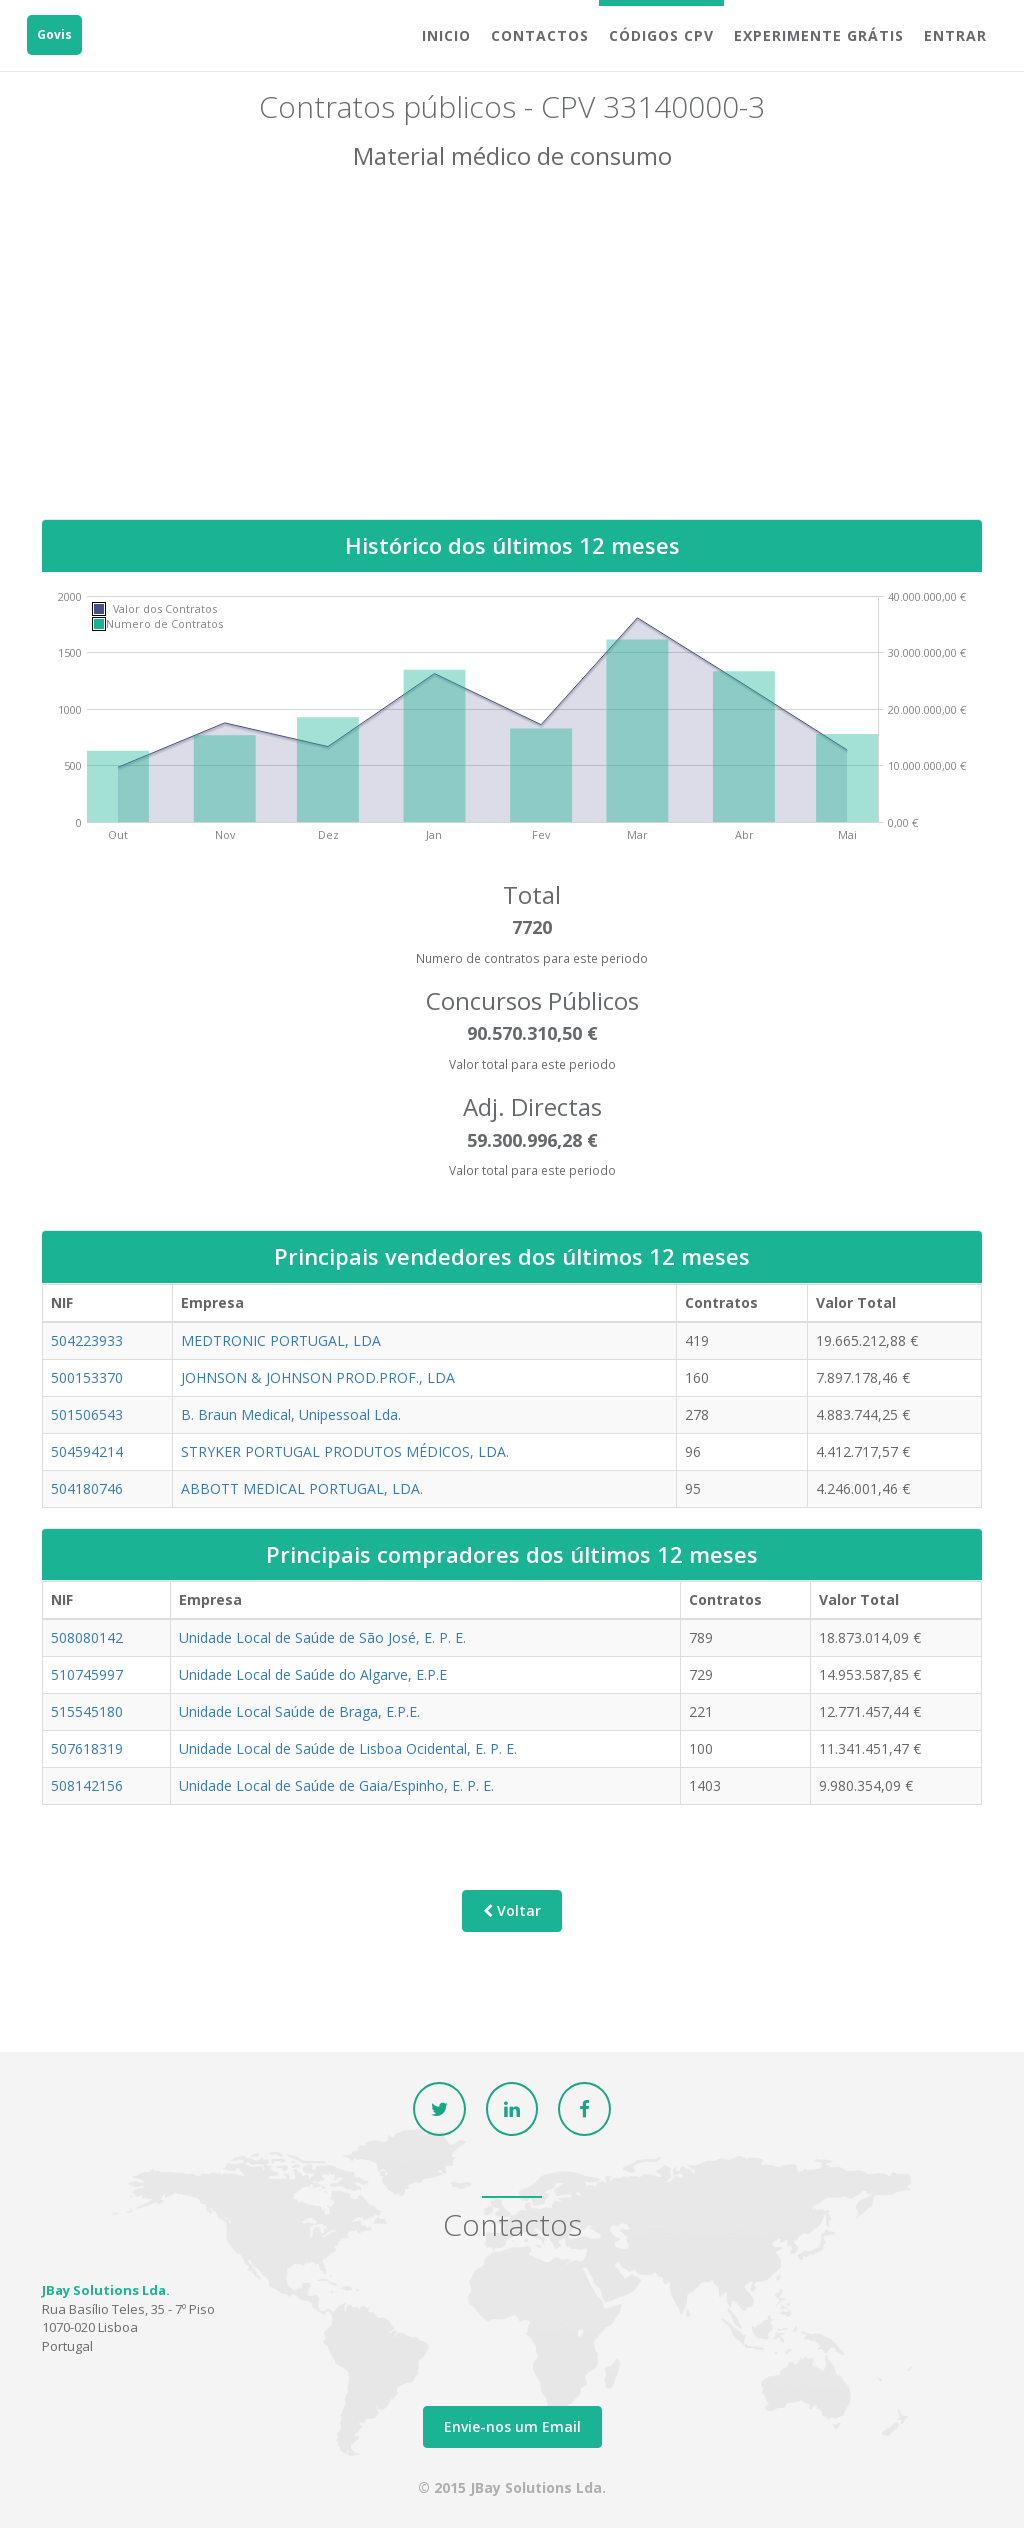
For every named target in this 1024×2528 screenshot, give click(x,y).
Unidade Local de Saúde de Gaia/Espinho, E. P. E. (336, 1784)
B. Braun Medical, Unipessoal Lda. (291, 1413)
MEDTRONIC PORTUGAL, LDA (281, 1339)
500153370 (87, 1376)
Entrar (955, 35)
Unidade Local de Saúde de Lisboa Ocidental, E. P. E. (348, 1747)
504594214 (87, 1450)
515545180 (87, 1710)
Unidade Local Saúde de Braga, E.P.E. (299, 1710)
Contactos (540, 35)
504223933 (87, 1339)
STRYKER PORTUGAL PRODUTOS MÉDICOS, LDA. (345, 1450)
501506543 (87, 1413)
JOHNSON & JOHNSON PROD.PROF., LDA (318, 1376)
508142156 (87, 1784)
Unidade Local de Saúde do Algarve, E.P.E (313, 1673)
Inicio (446, 35)
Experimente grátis (819, 35)
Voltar (512, 1910)
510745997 (87, 1673)
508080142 (87, 1636)
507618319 (87, 1747)
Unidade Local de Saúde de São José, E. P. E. (322, 1636)
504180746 (87, 1487)
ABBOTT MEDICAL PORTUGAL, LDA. (302, 1487)
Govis (54, 34)
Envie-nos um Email (512, 2426)
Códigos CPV (661, 35)
